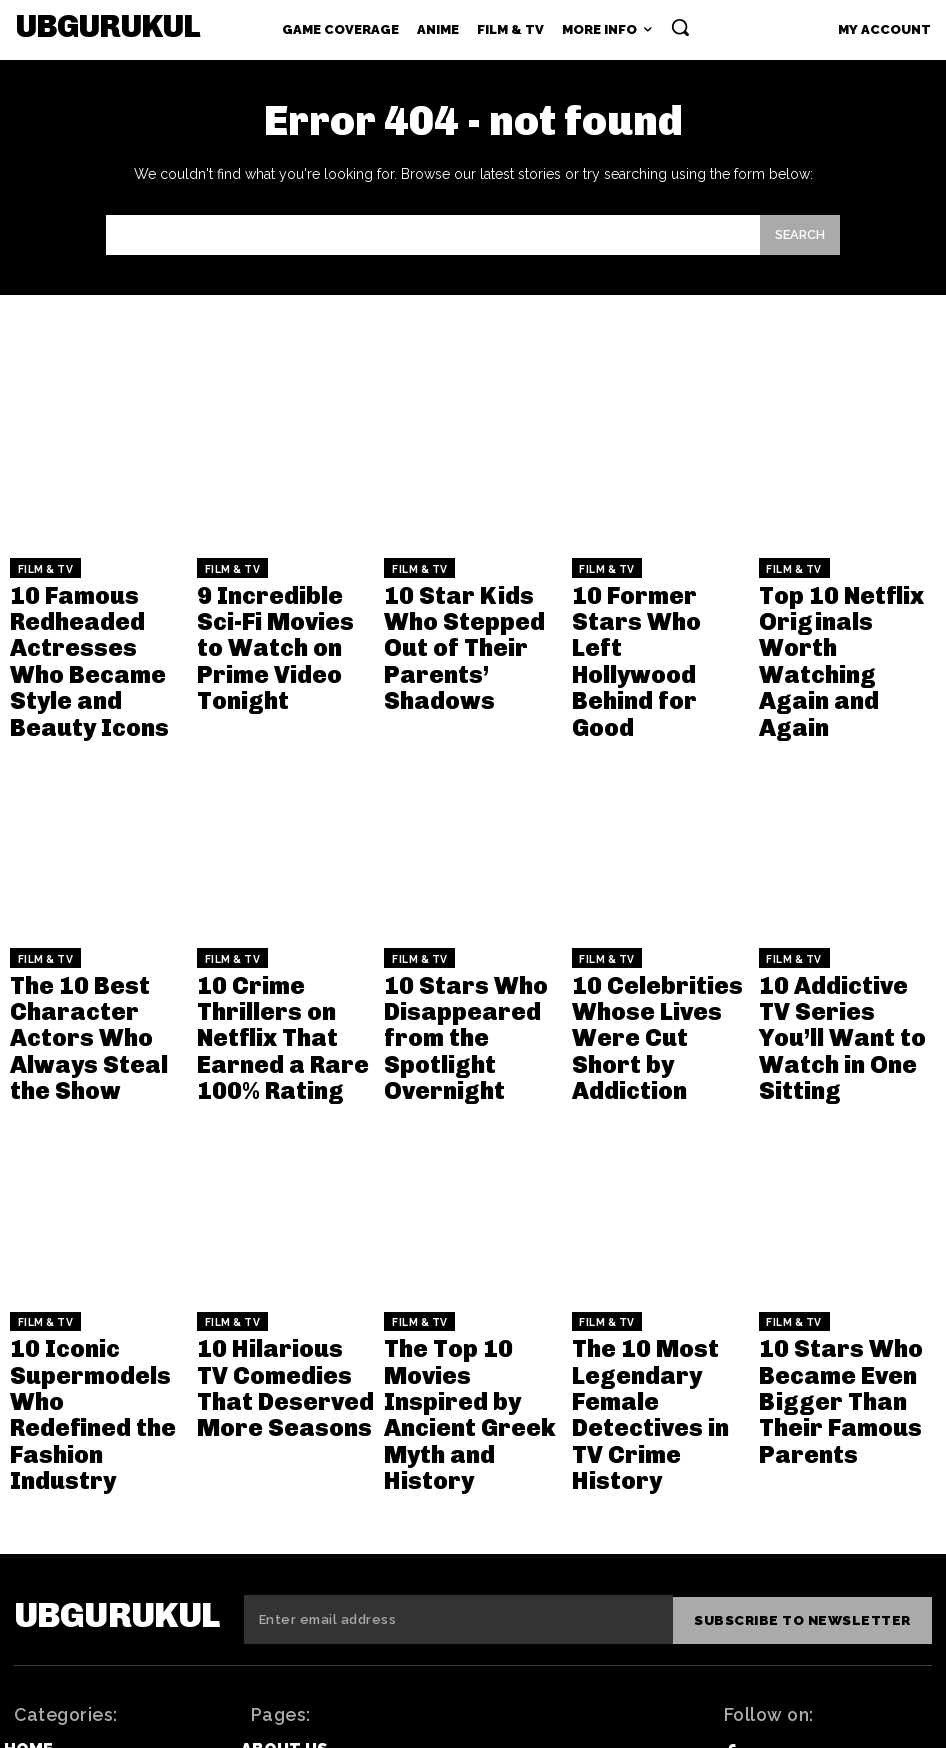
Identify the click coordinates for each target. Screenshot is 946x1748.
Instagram (800, 1641)
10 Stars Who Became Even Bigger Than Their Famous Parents (843, 1214)
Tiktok (783, 1570)
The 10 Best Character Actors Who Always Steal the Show (86, 921)
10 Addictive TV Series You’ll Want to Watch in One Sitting (846, 913)
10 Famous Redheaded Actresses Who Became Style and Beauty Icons (83, 620)
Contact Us (296, 1525)
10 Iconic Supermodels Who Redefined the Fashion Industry (85, 1214)
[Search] (800, 235)
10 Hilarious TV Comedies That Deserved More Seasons (261, 1214)
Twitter (790, 1535)
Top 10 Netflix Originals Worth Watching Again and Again (842, 612)
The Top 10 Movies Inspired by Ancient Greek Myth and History (464, 1214)
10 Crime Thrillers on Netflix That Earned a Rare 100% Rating (284, 913)
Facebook (796, 1500)
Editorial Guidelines (337, 1554)
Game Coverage (75, 1525)
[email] (462, 1370)
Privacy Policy (309, 1583)
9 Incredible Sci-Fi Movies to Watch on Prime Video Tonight (281, 604)
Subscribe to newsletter (807, 1369)
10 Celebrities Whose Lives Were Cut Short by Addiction (660, 913)
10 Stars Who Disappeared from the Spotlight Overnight (460, 921)
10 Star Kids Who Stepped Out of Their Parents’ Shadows (470, 604)
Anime (30, 1554)
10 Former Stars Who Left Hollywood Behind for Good (660, 604)
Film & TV (41, 568)
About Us (284, 1496)
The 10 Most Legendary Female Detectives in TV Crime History (647, 1214)
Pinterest (798, 1605)
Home (28, 1496)
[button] (680, 27)
